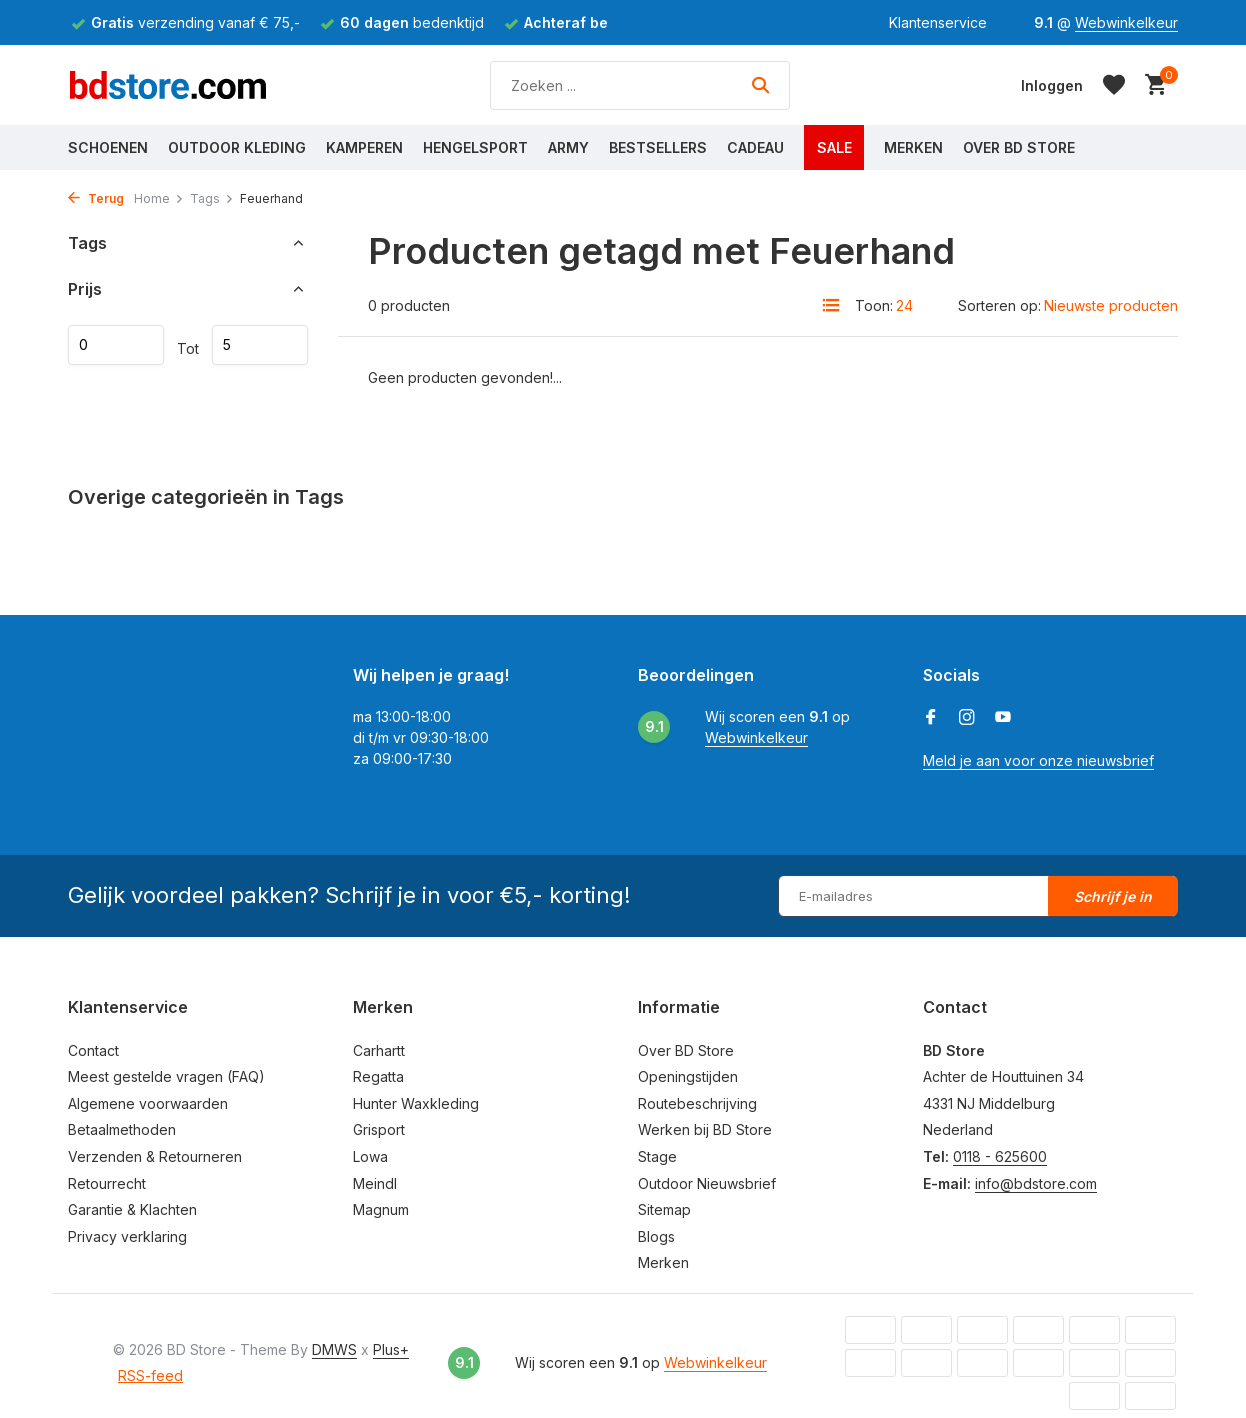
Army (568, 147)
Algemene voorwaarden (148, 1103)
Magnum (381, 1209)
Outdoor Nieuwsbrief (707, 1183)
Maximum (260, 345)
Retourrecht (107, 1183)
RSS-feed (150, 1375)
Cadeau (755, 147)
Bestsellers (658, 147)
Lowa (370, 1156)
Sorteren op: (999, 305)
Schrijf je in (1113, 896)
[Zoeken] (640, 85)
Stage (657, 1156)
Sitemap (664, 1209)
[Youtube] (1003, 718)
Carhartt (379, 1050)
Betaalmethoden (122, 1129)
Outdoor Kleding (237, 147)
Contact (93, 1050)
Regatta (378, 1076)
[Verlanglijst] (1114, 85)
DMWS (334, 1349)
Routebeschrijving (697, 1103)
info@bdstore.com (1036, 1183)
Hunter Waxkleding (416, 1103)
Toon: (874, 305)
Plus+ (391, 1349)
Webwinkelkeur (1126, 22)
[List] (831, 305)
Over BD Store (1019, 147)
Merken (913, 147)
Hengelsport (475, 147)
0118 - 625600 (1000, 1156)
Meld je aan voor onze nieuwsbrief (1038, 760)
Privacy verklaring (127, 1236)
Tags (212, 198)
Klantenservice (938, 22)
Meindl (375, 1183)
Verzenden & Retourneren (155, 1156)
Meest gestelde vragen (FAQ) (166, 1076)
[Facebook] (931, 718)
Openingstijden (688, 1076)
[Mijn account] (1052, 85)
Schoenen (108, 147)
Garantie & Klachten (132, 1209)
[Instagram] (967, 718)
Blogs (656, 1236)
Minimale (116, 345)
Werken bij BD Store (705, 1129)
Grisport (379, 1129)
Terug (96, 198)
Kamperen (364, 147)
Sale (834, 147)
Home (159, 198)
